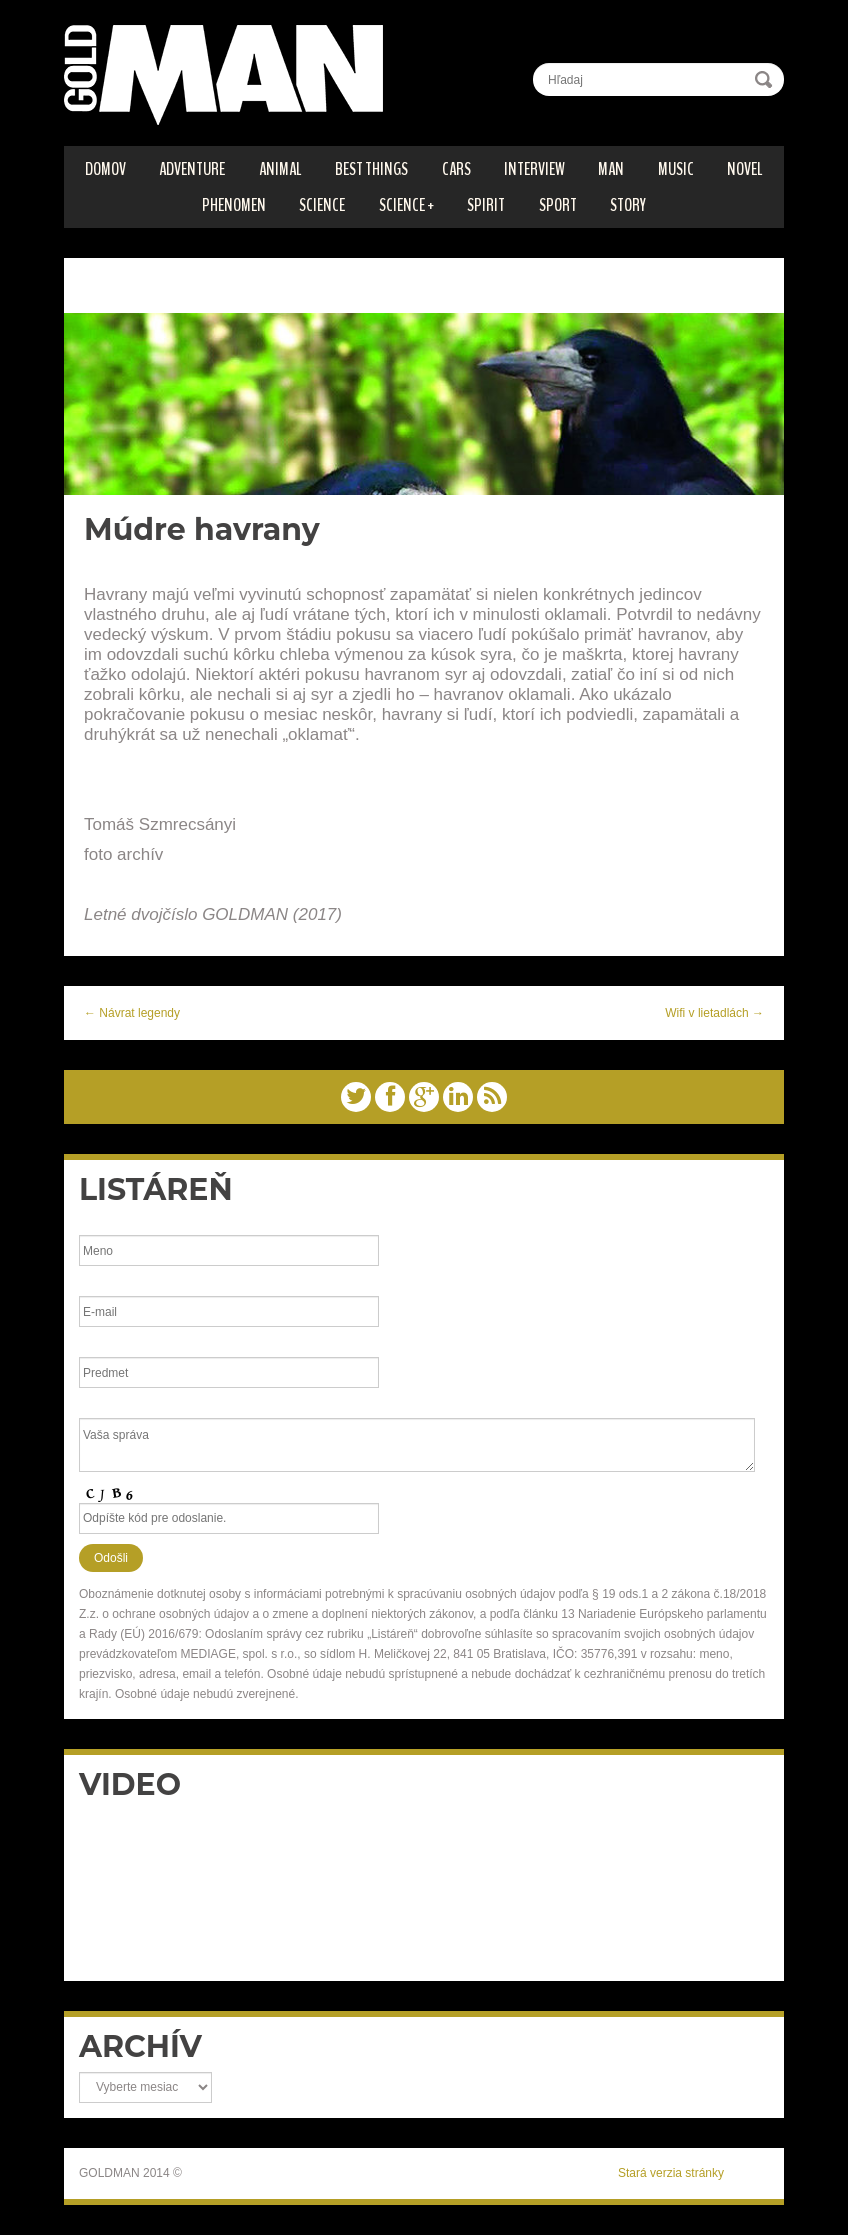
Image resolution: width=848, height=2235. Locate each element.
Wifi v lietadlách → (714, 1013)
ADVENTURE (192, 169)
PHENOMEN (234, 205)
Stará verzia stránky (671, 2173)
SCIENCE (322, 205)
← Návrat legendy (132, 1013)
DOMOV (105, 169)
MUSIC (676, 169)
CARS (456, 169)
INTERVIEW (534, 169)
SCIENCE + (406, 205)
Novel (745, 169)
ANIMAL (280, 169)
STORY (628, 205)
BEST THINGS (371, 169)
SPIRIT (486, 205)
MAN (611, 169)
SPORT (558, 205)
